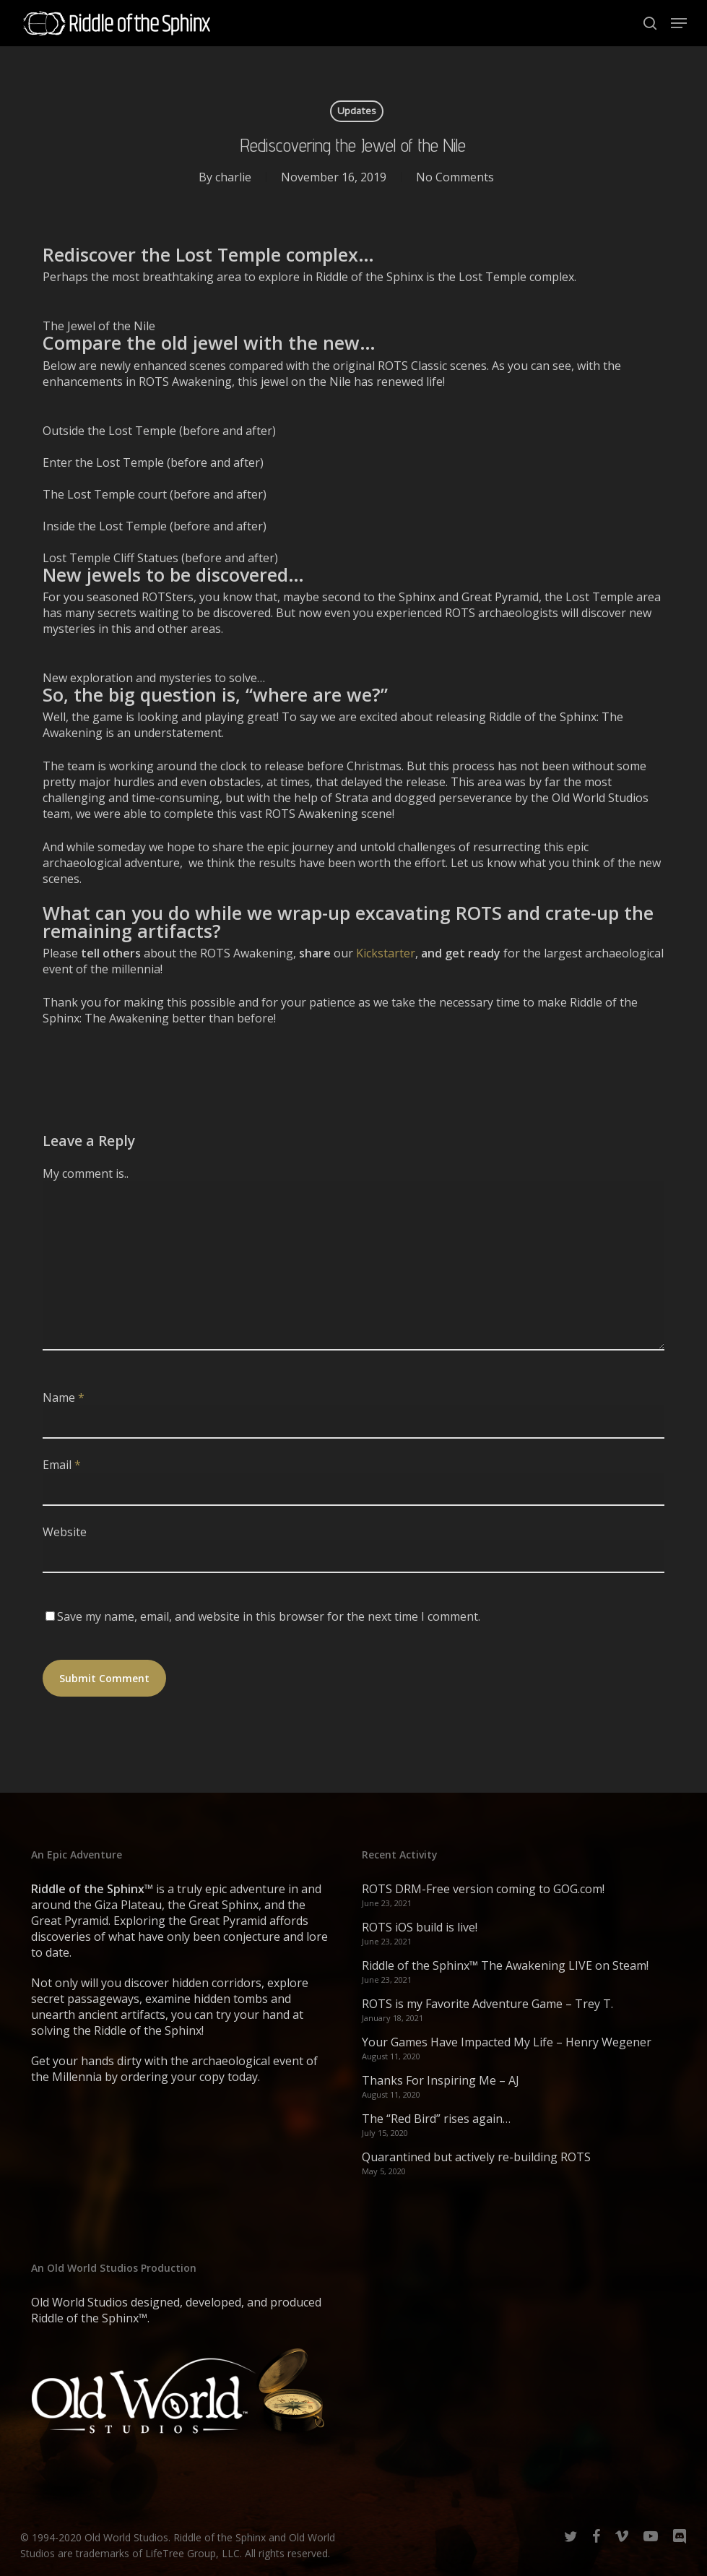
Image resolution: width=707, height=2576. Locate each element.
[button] (679, 23)
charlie (233, 177)
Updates (356, 111)
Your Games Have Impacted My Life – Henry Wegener (506, 2042)
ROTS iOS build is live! (419, 1927)
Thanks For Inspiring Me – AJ (440, 2080)
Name (63, 1397)
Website (65, 1532)
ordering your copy (173, 2077)
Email (62, 1465)
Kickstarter (385, 953)
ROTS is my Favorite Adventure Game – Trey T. (487, 2004)
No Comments (455, 177)
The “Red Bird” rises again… (436, 2119)
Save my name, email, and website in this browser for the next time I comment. (268, 1616)
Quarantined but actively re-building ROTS (476, 2157)
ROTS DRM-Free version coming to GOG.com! (483, 1889)
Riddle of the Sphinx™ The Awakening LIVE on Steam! (505, 1965)
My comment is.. (86, 1173)
